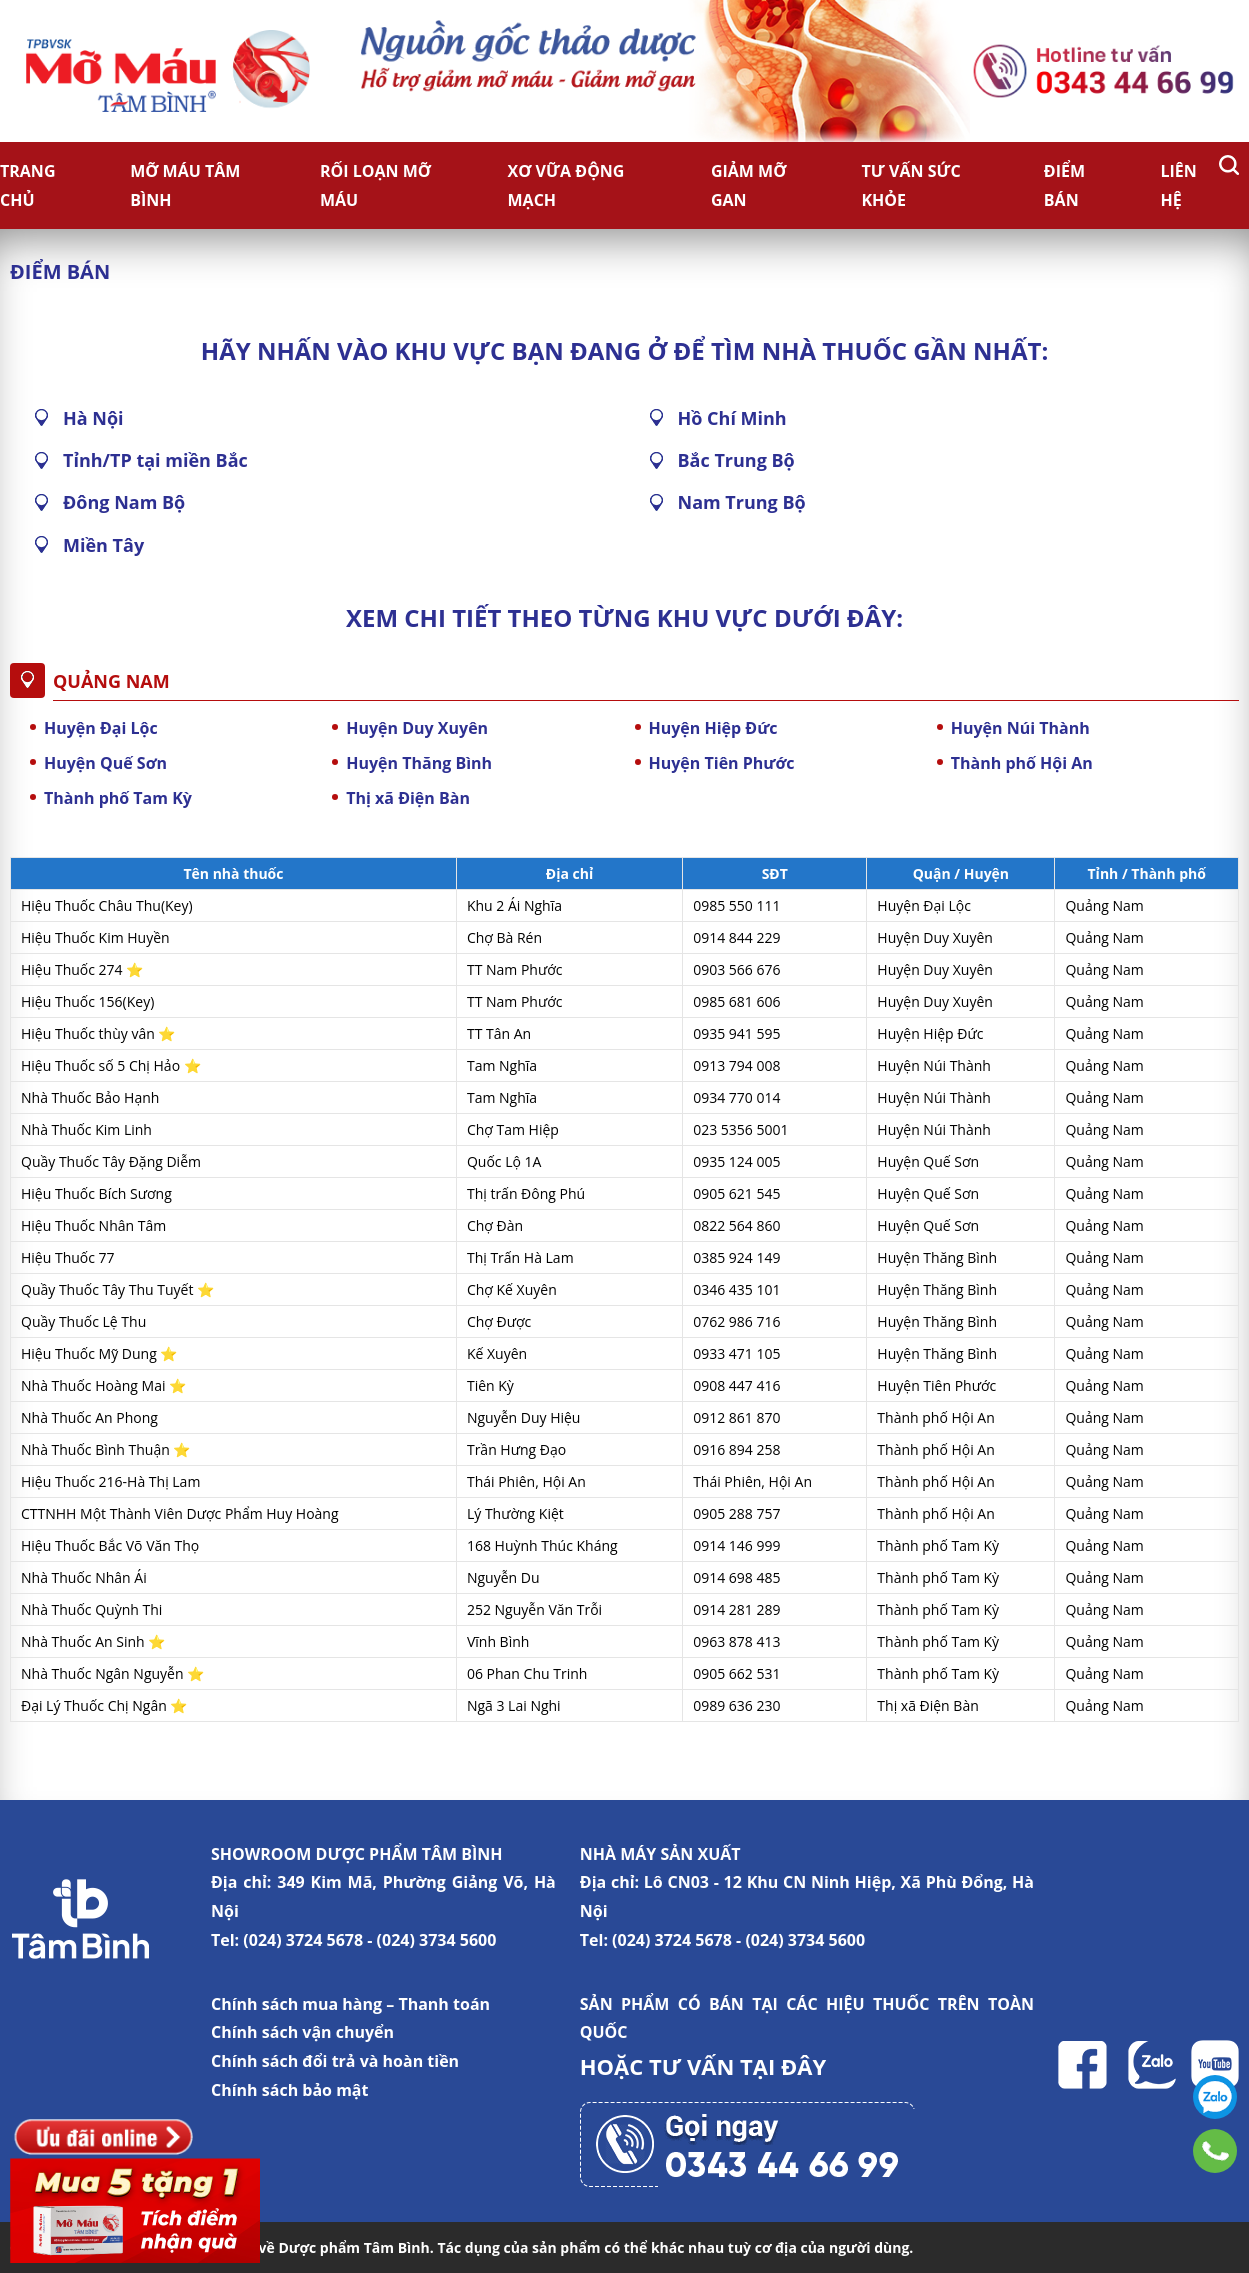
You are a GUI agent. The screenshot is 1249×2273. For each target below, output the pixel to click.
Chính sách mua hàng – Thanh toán (350, 2004)
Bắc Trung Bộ (736, 460)
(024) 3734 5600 (437, 1940)
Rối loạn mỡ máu (375, 185)
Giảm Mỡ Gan (748, 185)
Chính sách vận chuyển (302, 2032)
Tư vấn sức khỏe (910, 185)
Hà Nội (93, 418)
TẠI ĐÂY (783, 2066)
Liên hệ (1178, 185)
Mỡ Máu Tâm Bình (185, 185)
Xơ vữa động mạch (566, 185)
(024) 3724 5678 (303, 1940)
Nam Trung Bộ (742, 502)
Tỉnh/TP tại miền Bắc (155, 460)
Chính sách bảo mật (289, 2090)
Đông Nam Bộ (124, 502)
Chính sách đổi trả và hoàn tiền (335, 2061)
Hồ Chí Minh (732, 418)
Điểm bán (1064, 185)
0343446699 (1215, 2151)
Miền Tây (103, 545)
